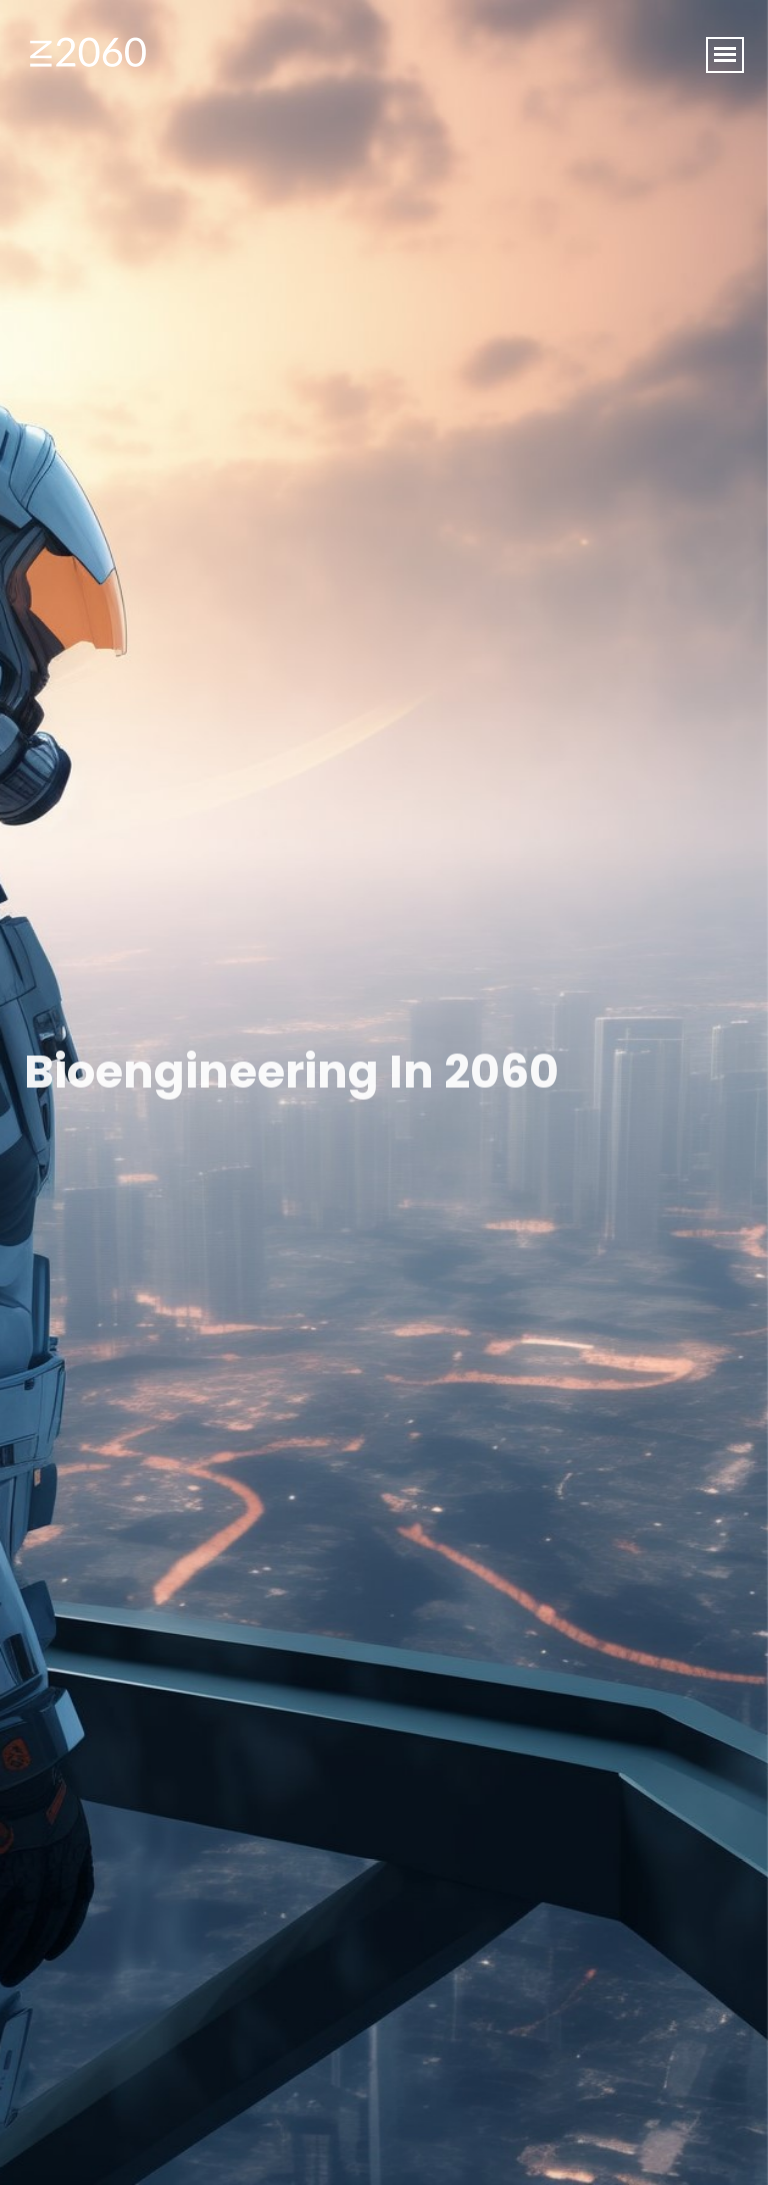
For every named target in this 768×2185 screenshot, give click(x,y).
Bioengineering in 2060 (291, 1073)
